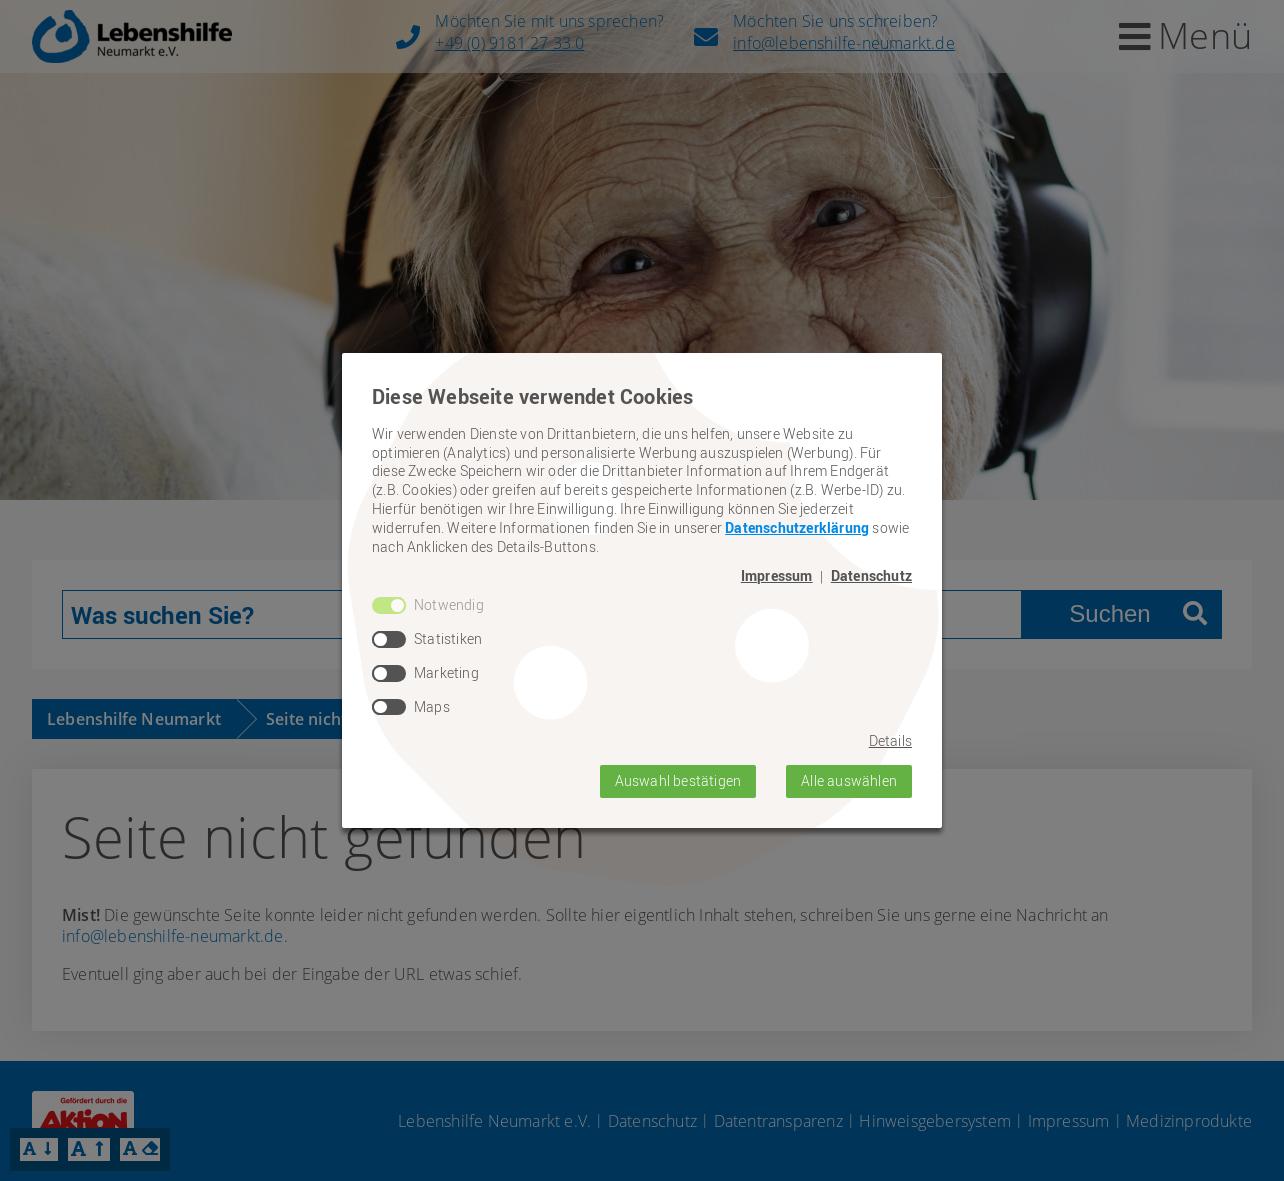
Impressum (777, 576)
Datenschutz (871, 576)
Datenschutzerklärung (797, 527)
